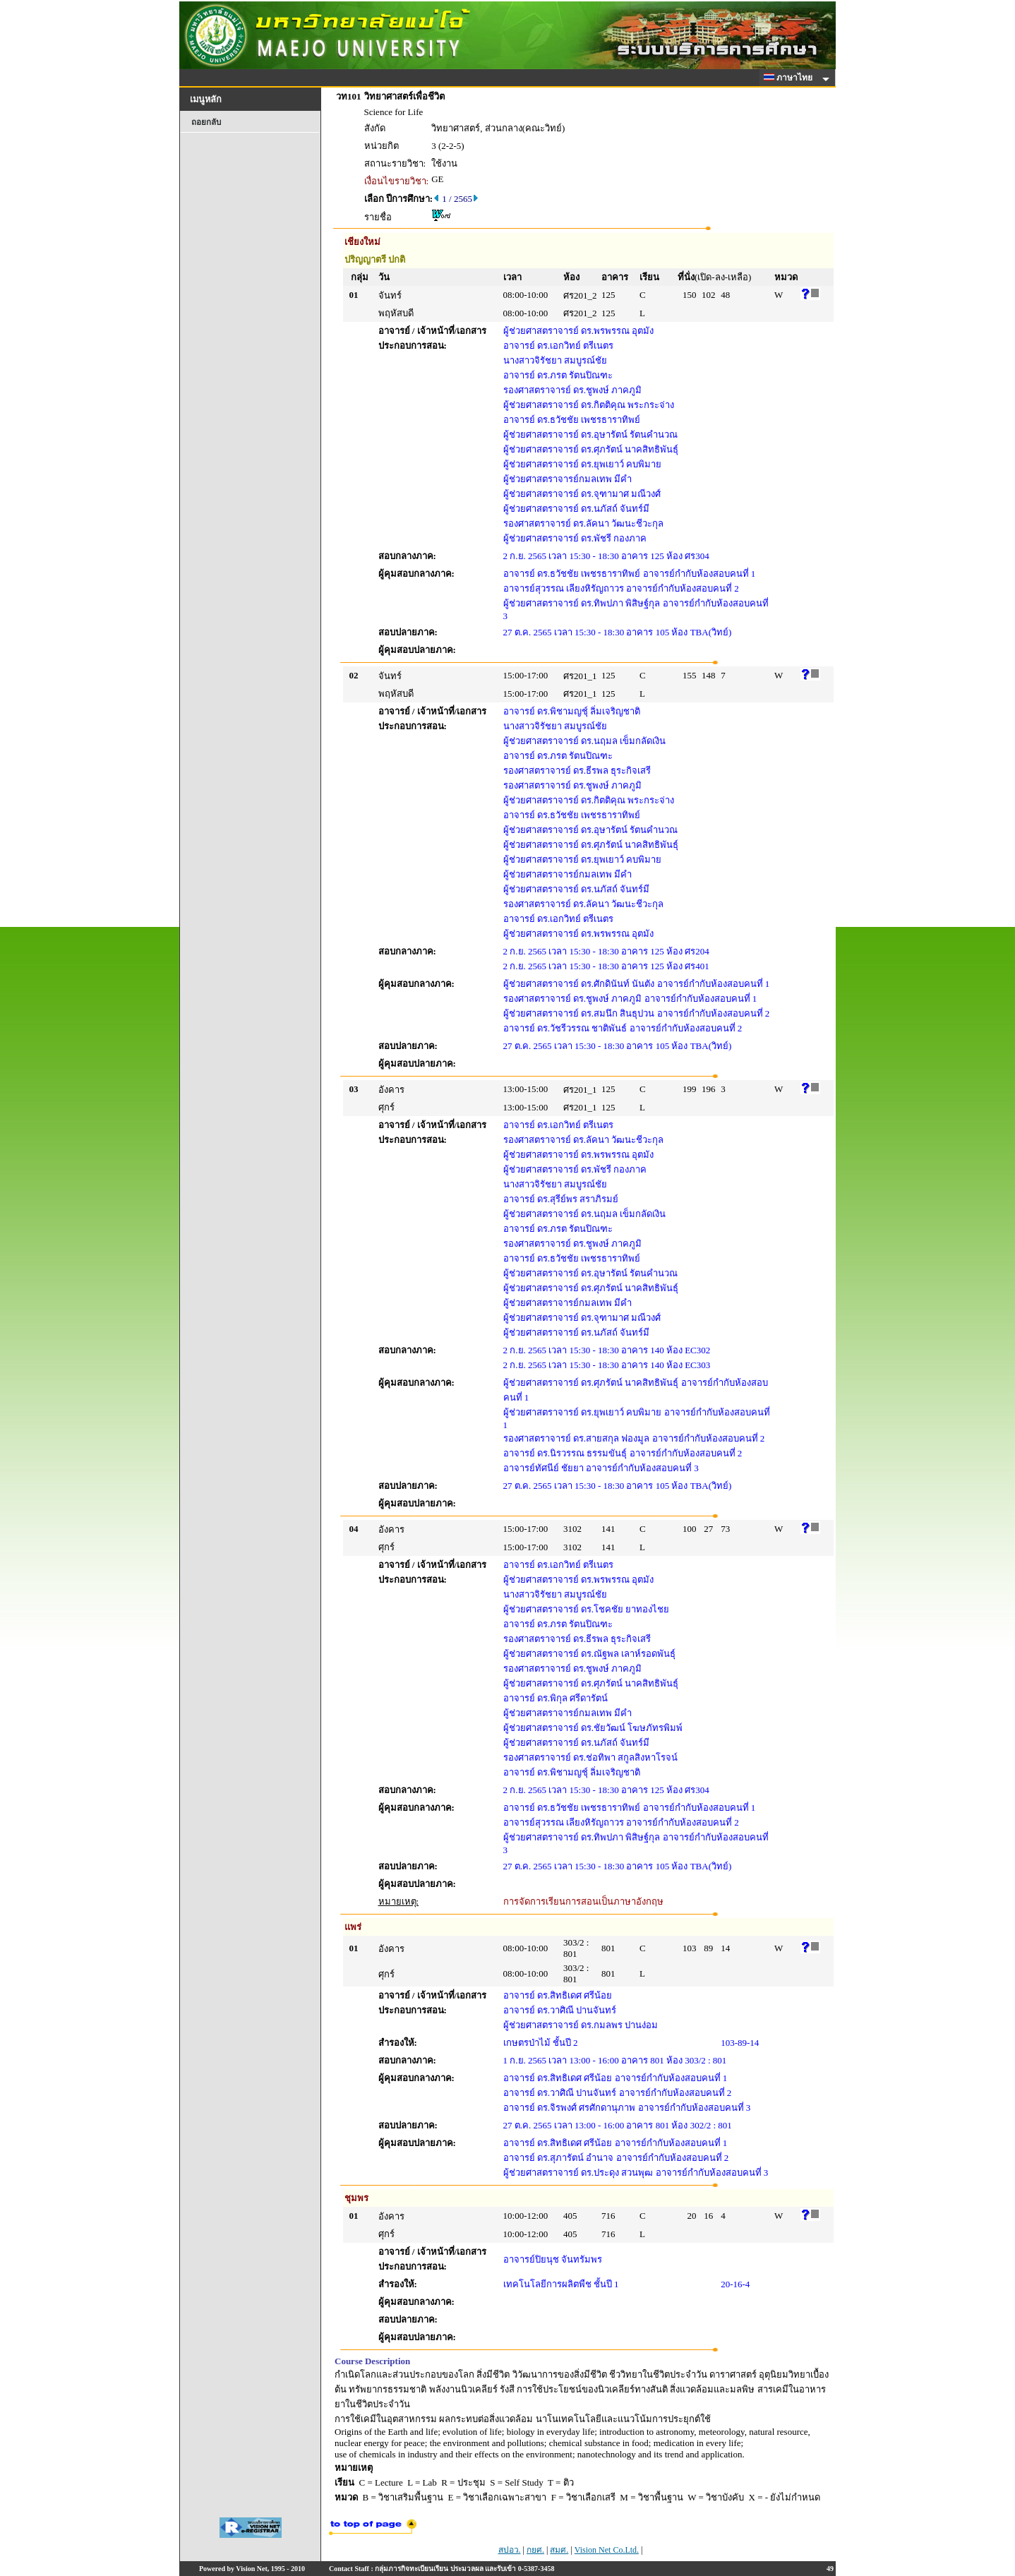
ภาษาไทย (790, 78)
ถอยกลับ (206, 122)
